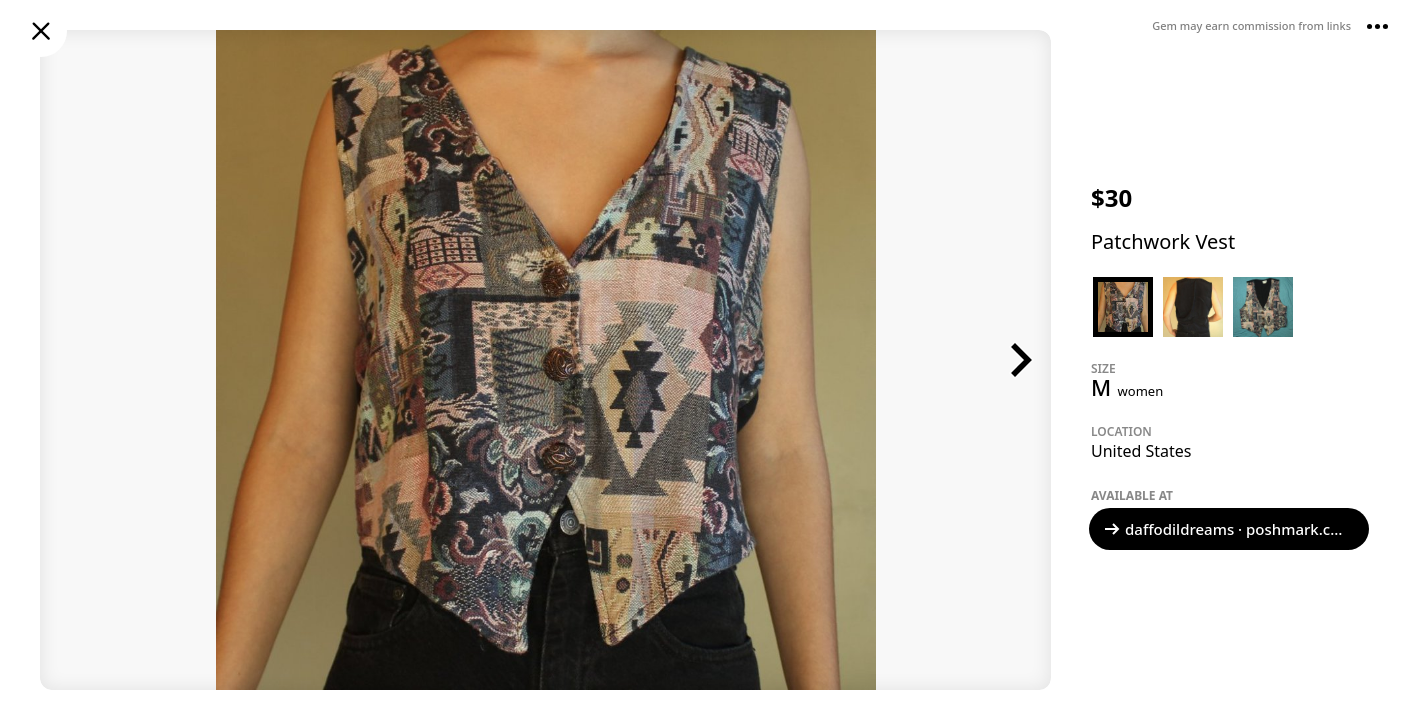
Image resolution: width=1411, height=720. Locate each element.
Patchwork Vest (1163, 241)
